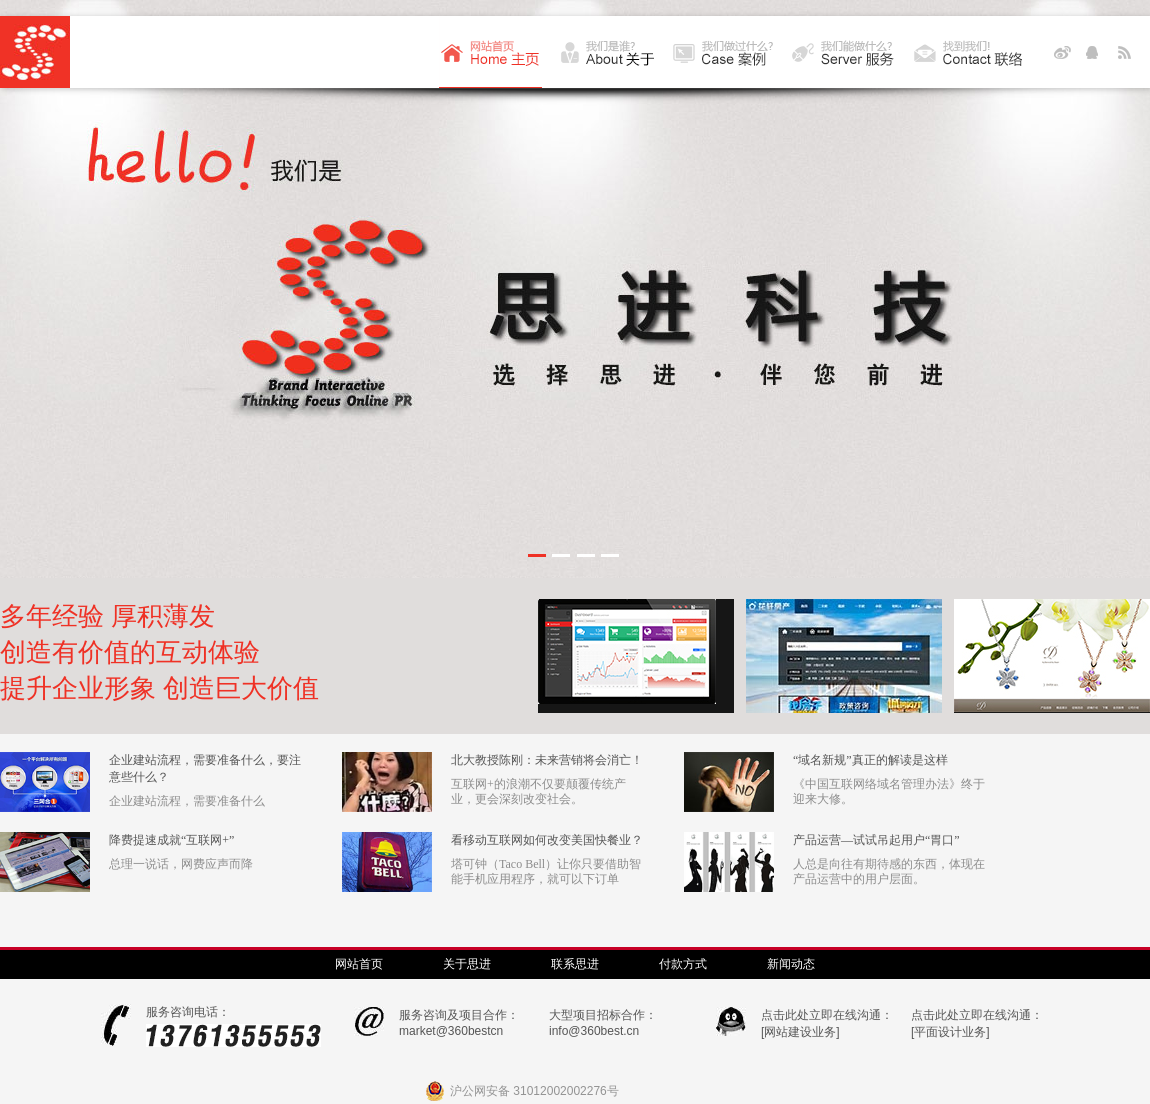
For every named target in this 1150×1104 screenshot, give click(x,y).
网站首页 (359, 964)
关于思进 (467, 964)
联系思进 (575, 964)
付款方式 (683, 964)
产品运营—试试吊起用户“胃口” (876, 840)
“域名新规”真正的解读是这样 (870, 760)
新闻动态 (791, 964)
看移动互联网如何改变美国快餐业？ (547, 840)
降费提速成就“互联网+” (171, 840)
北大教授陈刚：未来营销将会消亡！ (547, 760)
